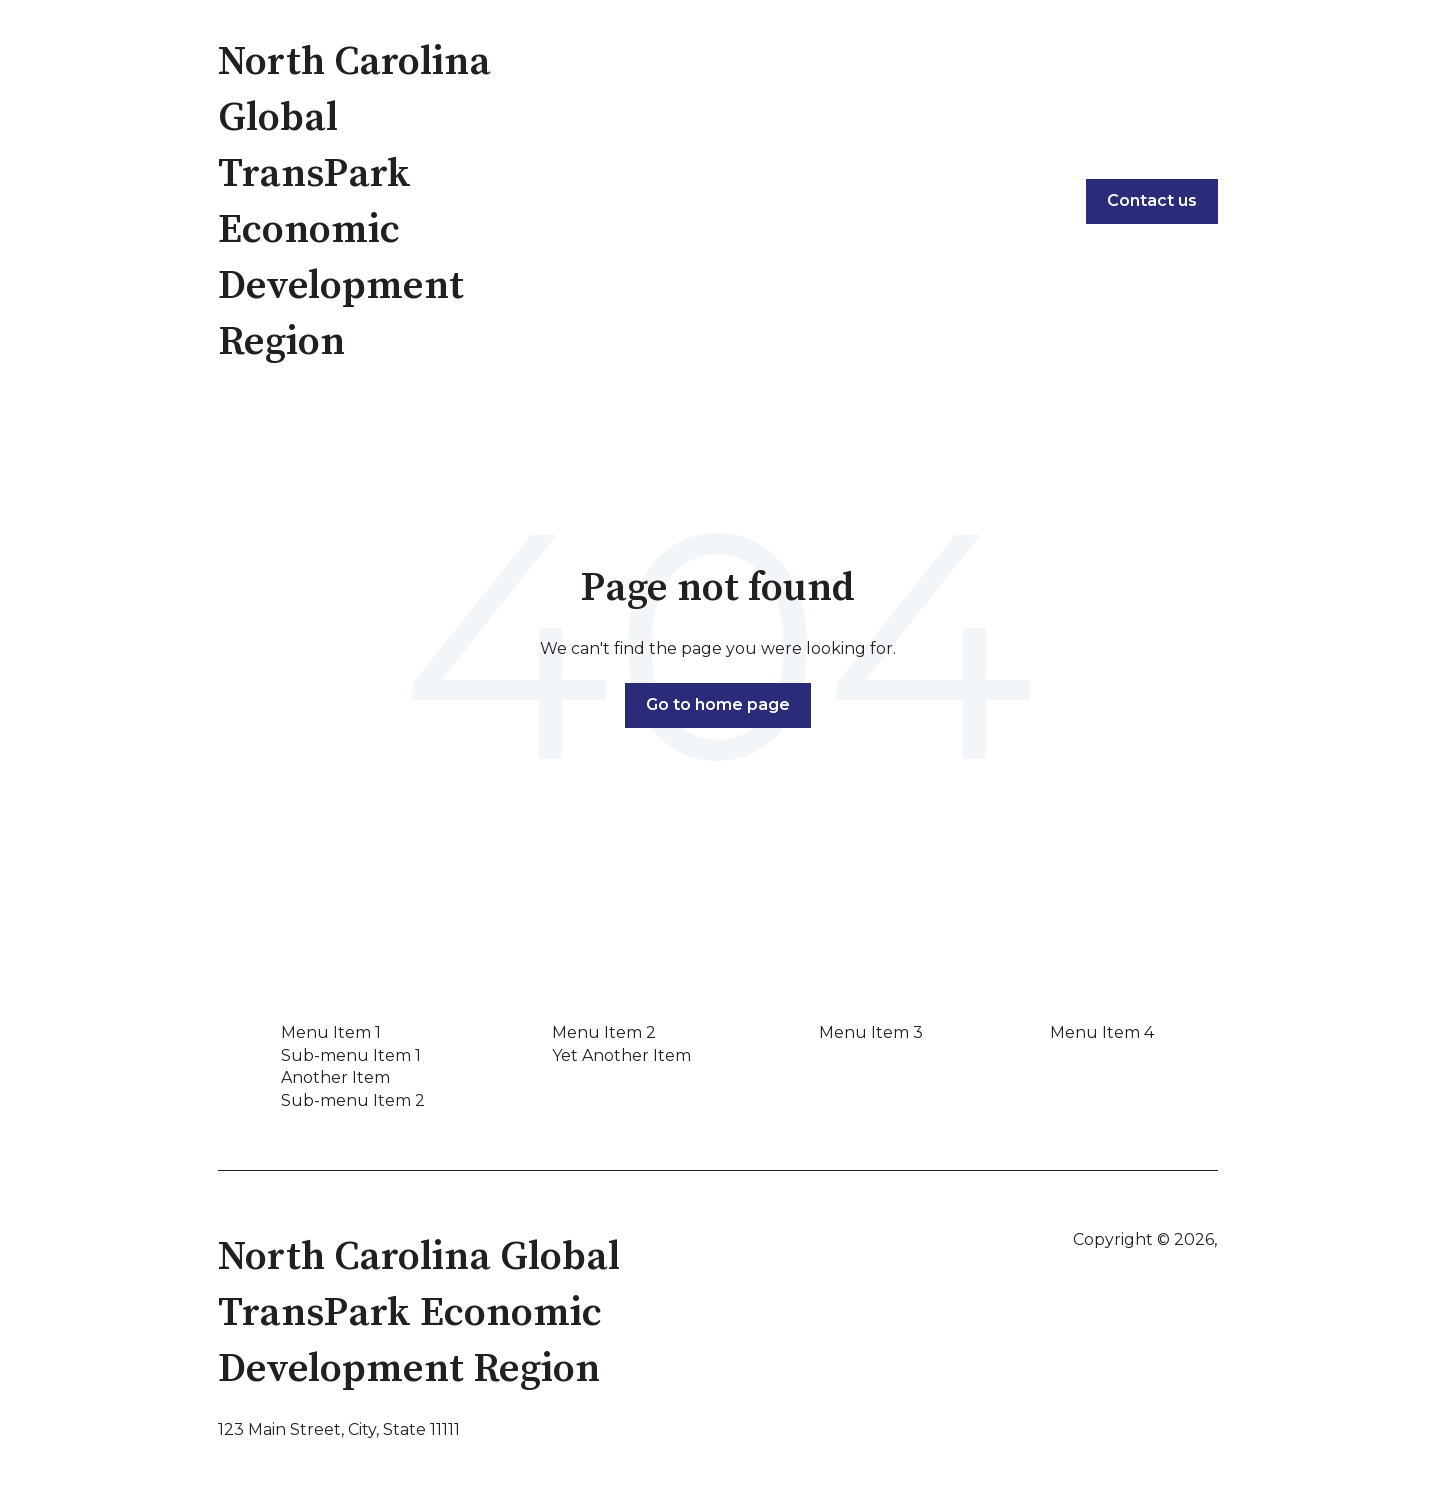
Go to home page (718, 704)
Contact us (1152, 200)
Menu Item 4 (1102, 1032)
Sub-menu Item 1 (351, 1055)
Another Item (335, 1077)
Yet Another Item (621, 1055)
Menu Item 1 (331, 1032)
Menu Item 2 (604, 1032)
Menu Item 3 (871, 1032)
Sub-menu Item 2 (353, 1100)
